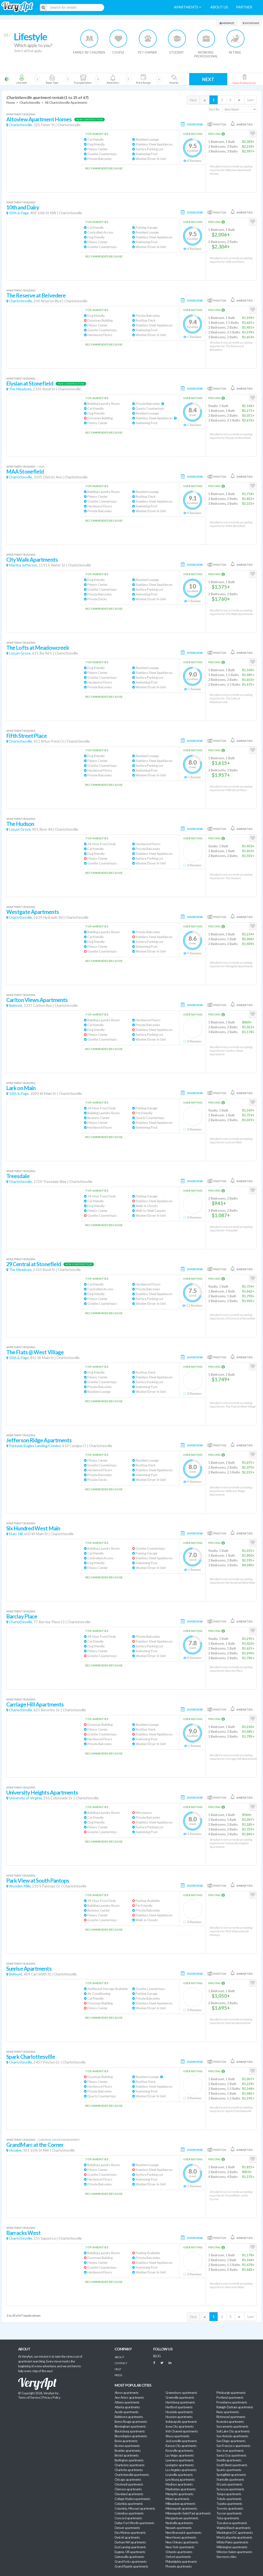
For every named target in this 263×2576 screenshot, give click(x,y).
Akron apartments (126, 2393)
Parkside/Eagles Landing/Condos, (35, 1446)
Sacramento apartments (232, 2426)
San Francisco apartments (233, 2446)
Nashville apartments (179, 2523)
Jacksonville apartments (181, 2441)
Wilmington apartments (231, 2547)
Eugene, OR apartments (130, 2552)
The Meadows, (20, 389)
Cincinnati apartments (129, 2484)
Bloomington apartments (131, 2436)
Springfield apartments (231, 2475)
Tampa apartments (228, 2494)
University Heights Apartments (42, 1792)
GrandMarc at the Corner (34, 2144)
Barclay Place (21, 1616)
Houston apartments (179, 2417)
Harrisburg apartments (180, 2402)
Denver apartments (127, 2528)
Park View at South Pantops (37, 1880)
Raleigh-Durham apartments (234, 2407)
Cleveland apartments (129, 2494)
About (119, 2357)
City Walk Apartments (32, 559)
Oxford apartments (178, 2557)
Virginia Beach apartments (233, 2528)
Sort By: (214, 109)
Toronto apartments (229, 2508)
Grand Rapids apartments (131, 2566)
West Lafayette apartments (234, 2537)
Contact (121, 2363)
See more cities (226, 2557)
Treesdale (17, 1176)
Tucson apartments (229, 2513)
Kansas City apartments (181, 2446)
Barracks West (23, 2233)
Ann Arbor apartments (129, 2397)
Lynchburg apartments (180, 2479)
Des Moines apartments (130, 2533)
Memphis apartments (179, 2494)
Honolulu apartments (179, 2412)
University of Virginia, (26, 1798)
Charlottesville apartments (132, 2475)
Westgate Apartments (32, 912)
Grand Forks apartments (130, 2561)
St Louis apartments (229, 2484)
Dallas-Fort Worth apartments (134, 2523)
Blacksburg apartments (130, 2431)
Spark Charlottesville (30, 2056)
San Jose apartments (230, 2450)
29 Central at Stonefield (33, 1264)
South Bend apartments (231, 2465)
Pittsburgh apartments (231, 2393)
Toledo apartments (229, 2499)
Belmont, (16, 1005)
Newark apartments (179, 2528)
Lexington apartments (180, 2465)
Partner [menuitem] (244, 7)
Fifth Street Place (26, 735)
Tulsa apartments (227, 2518)
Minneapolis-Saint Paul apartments (188, 2513)
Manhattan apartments (180, 2489)
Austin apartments (126, 2412)
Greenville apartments (180, 2397)
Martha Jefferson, (23, 565)
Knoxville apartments (179, 2450)
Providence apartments (231, 2402)
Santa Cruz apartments (231, 2455)
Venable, (15, 2150)
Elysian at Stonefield (29, 383)
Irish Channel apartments (182, 2431)
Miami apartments (177, 2499)
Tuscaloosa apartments (231, 2523)
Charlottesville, (21, 125)
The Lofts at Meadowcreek (37, 647)
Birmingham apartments (130, 2426)
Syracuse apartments (230, 2489)
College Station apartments (132, 2499)
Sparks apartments (228, 2470)
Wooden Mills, (20, 1886)
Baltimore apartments (129, 2417)
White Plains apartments (232, 2542)
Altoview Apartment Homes (39, 119)
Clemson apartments (128, 2489)
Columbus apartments (129, 2513)
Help (118, 2369)
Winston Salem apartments (234, 2552)
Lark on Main (20, 1088)
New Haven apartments (181, 2537)
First (193, 100)
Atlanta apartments (127, 2407)
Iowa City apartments (180, 2426)
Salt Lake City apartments (233, 2431)
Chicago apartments (128, 2479)
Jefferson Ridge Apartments (39, 1440)
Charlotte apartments (129, 2470)
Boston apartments (127, 2446)
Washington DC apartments (234, 2533)
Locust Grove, (20, 653)
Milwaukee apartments (180, 2504)
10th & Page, (19, 213)
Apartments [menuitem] (187, 7)
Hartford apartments (179, 2407)
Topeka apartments (229, 2504)
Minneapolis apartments (181, 2508)
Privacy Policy (51, 2397)
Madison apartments (179, 2484)
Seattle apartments (228, 2460)
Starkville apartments (230, 2479)
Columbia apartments (129, 2504)
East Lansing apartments (130, 2547)
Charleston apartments (130, 2465)
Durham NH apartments (130, 2542)
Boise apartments (126, 2441)
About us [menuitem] (219, 7)
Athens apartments (127, 2402)
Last (250, 100)
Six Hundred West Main (33, 1528)
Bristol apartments (126, 2455)
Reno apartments (227, 2412)
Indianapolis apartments (181, 2422)
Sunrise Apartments (29, 1968)
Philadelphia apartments (181, 2561)
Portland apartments (229, 2397)
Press (118, 2375)
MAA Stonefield (25, 471)
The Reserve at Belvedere (36, 295)
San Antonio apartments (232, 2436)
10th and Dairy (22, 207)
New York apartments (180, 2547)
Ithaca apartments (177, 2436)
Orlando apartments (179, 2552)
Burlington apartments (129, 2460)
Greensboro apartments (181, 2393)
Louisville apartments (179, 2475)
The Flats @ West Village (35, 1352)
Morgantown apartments (182, 2518)
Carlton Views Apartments (37, 1000)
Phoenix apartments (179, 2566)
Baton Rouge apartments (131, 2422)
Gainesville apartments (129, 2557)
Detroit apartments (127, 2537)
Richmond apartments (230, 2417)
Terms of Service (29, 2397)
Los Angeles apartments (181, 2470)
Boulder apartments (127, 2450)
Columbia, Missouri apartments (135, 2508)
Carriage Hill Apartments (35, 1704)
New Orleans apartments (182, 2542)
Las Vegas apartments (180, 2455)
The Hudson (20, 824)
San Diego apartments (230, 2441)
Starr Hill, (16, 1534)
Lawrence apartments (180, 2460)
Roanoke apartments (230, 2422)
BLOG (157, 2356)
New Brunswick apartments (183, 2533)
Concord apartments (128, 2518)
